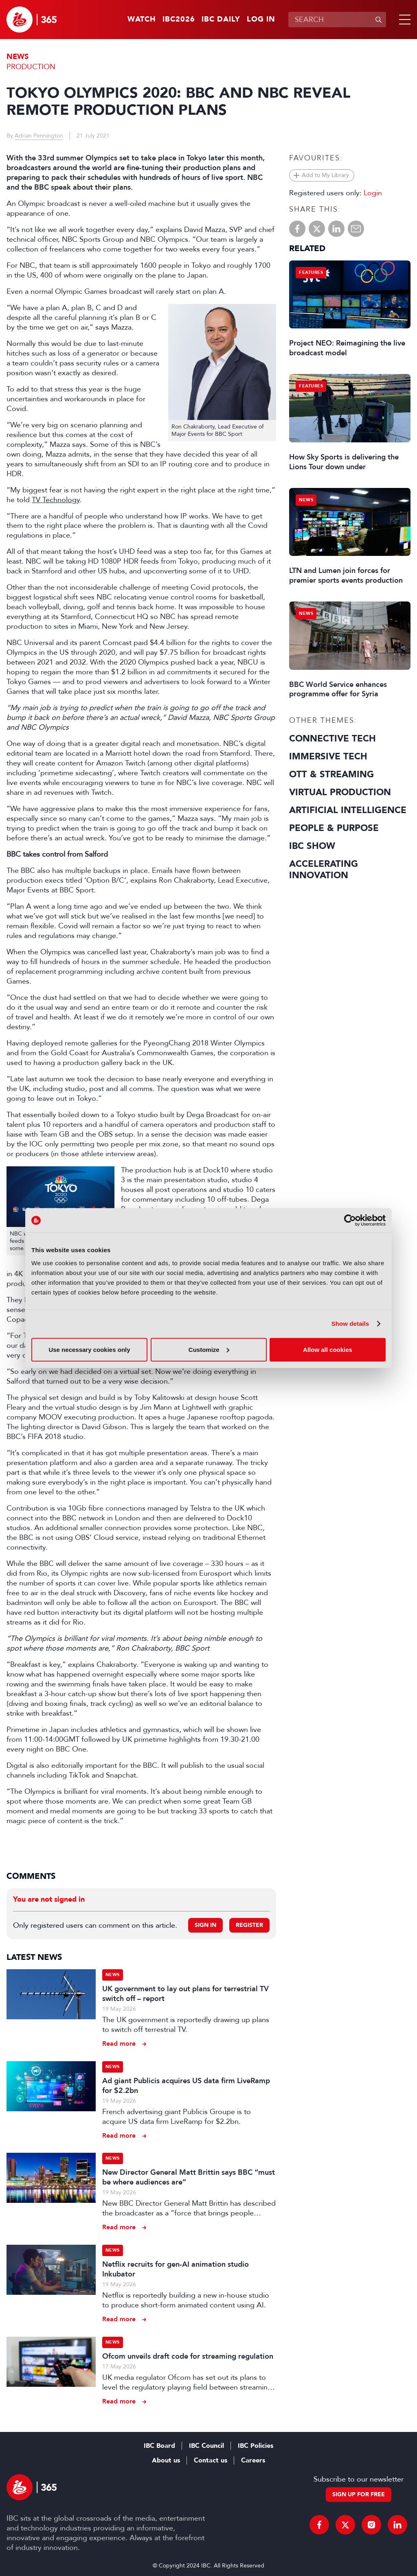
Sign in (205, 1925)
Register (249, 1925)
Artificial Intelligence (347, 810)
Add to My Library (325, 175)
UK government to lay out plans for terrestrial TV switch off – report (185, 1993)
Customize (209, 1349)
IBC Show (312, 846)
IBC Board (159, 2445)
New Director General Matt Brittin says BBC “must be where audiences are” (188, 2177)
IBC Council (206, 2445)
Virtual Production (340, 792)
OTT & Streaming (331, 774)
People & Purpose (334, 828)
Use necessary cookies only (89, 1349)
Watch (141, 19)
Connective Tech (332, 739)
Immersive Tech (328, 756)
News (18, 57)
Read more (119, 2043)
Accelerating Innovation (323, 869)
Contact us (210, 2460)
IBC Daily (221, 19)
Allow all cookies (327, 1349)
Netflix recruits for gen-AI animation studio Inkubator (175, 2269)
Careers (253, 2460)
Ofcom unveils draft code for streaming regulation (187, 2356)
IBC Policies (255, 2445)
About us (166, 2460)
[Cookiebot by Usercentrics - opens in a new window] (350, 1220)
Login (373, 193)
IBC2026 (178, 19)
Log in (261, 19)
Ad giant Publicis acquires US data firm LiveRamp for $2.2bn (186, 2085)
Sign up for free (358, 2494)
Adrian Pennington (39, 136)
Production (31, 67)
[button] (403, 19)
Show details (350, 1323)
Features (311, 272)
